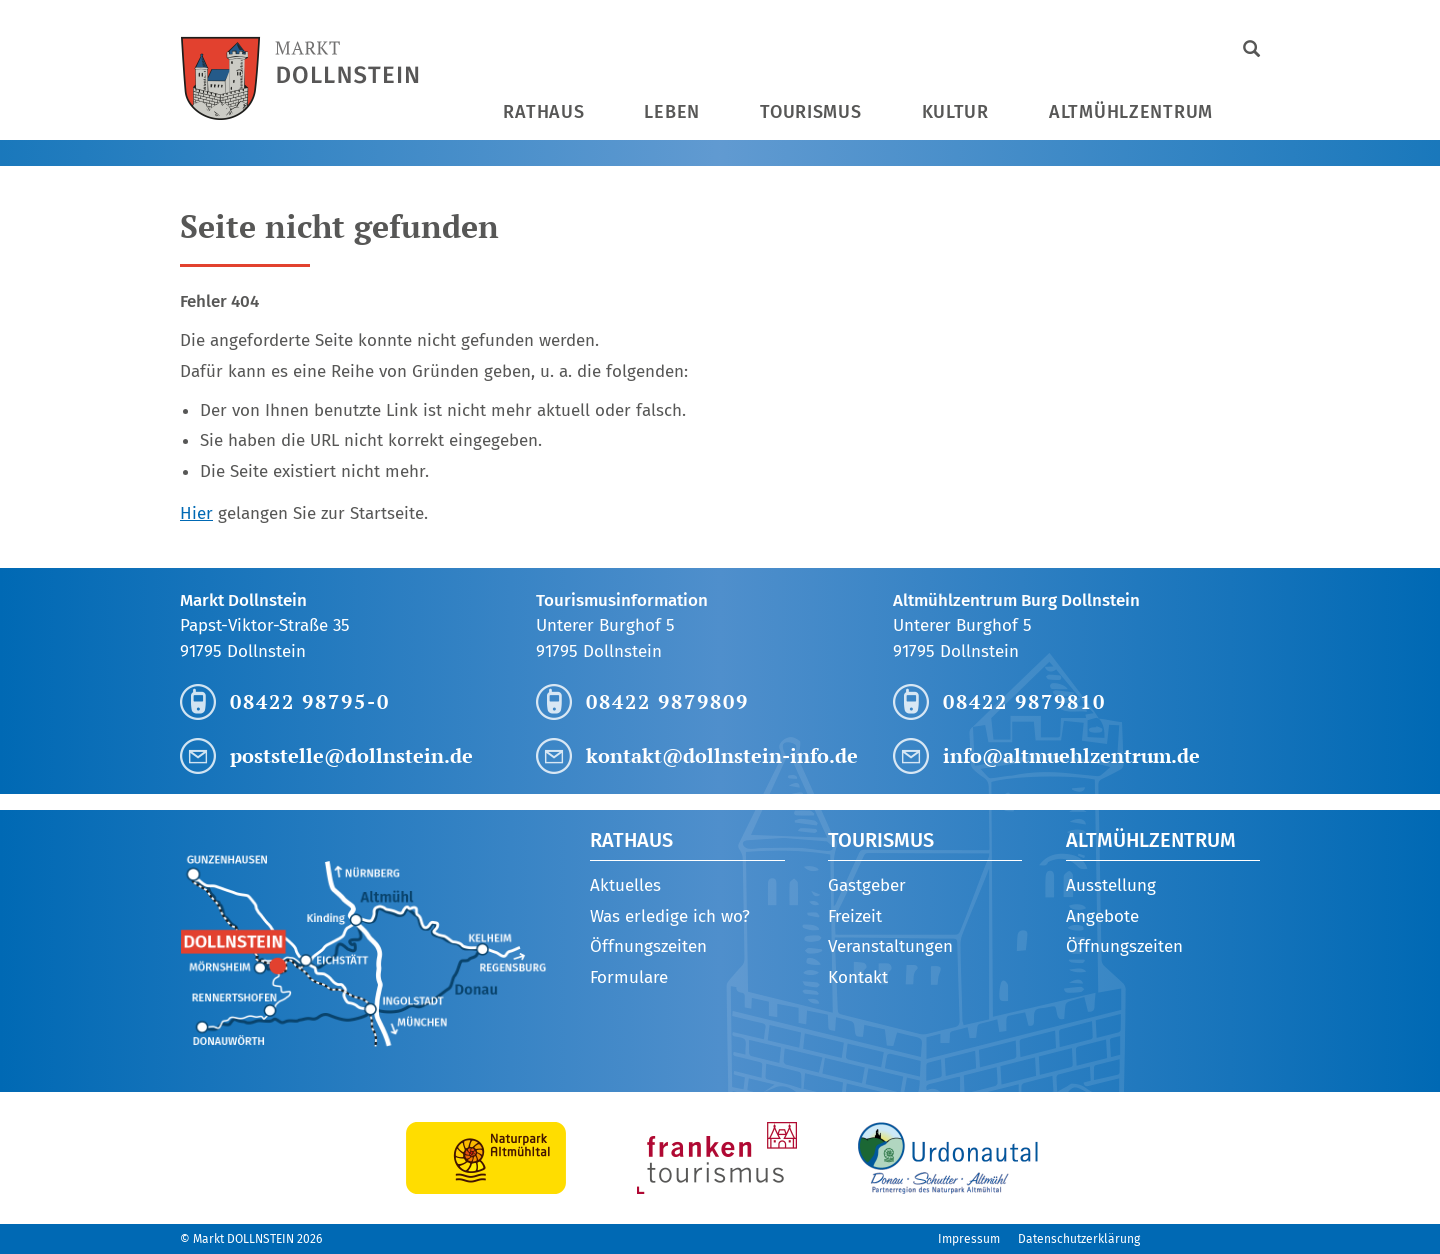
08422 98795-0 (310, 701)
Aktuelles (625, 885)
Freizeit (855, 916)
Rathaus (543, 112)
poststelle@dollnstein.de (351, 755)
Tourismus (810, 112)
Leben (672, 112)
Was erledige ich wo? (670, 916)
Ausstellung (1111, 885)
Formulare (629, 977)
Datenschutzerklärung (1079, 1239)
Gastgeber (867, 885)
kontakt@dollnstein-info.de (722, 755)
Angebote (1102, 916)
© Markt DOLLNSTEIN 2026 (251, 1239)
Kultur (955, 112)
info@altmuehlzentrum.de (1071, 755)
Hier (196, 513)
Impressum (969, 1239)
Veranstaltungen (890, 946)
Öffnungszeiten (648, 946)
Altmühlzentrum (1131, 112)
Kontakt (858, 977)
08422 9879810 (1024, 701)
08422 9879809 (667, 701)
